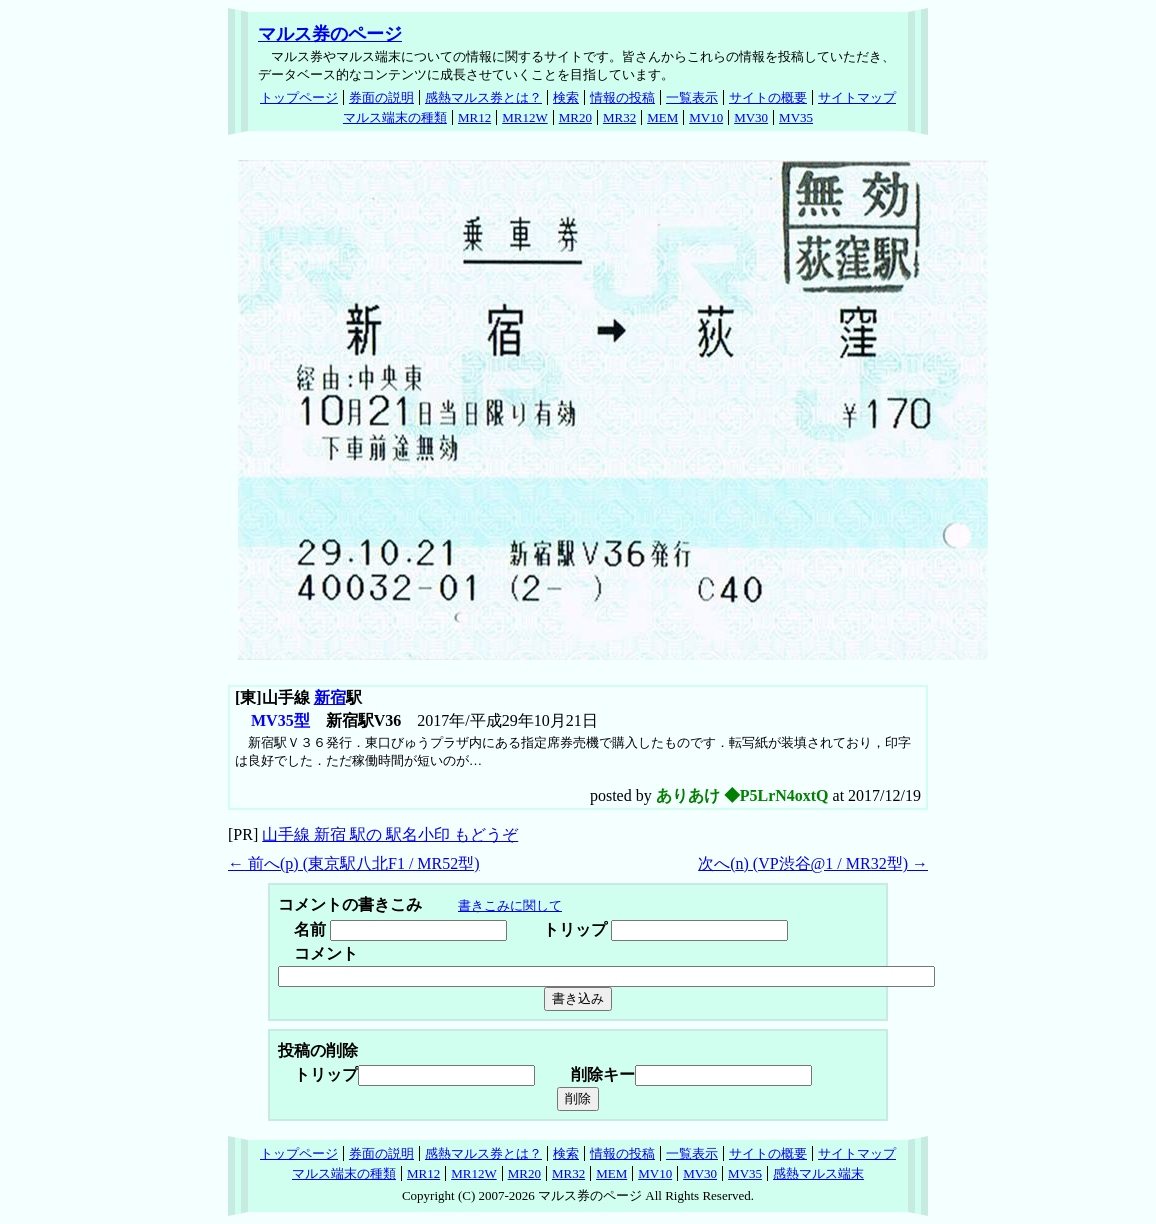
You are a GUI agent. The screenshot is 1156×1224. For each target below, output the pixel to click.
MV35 (796, 117)
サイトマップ (857, 97)
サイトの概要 (768, 97)
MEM (662, 117)
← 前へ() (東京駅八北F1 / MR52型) (354, 863)
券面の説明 (381, 97)
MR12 (474, 117)
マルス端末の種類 (395, 117)
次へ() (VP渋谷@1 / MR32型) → (813, 863)
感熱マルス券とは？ (483, 97)
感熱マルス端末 (818, 1173)
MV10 (706, 117)
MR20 (575, 117)
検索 (566, 97)
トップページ (299, 97)
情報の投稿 (622, 97)
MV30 (751, 117)
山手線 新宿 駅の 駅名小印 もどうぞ (390, 834)
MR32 (619, 117)
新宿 (330, 697)
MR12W (525, 117)
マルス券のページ (330, 34)
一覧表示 (692, 97)
